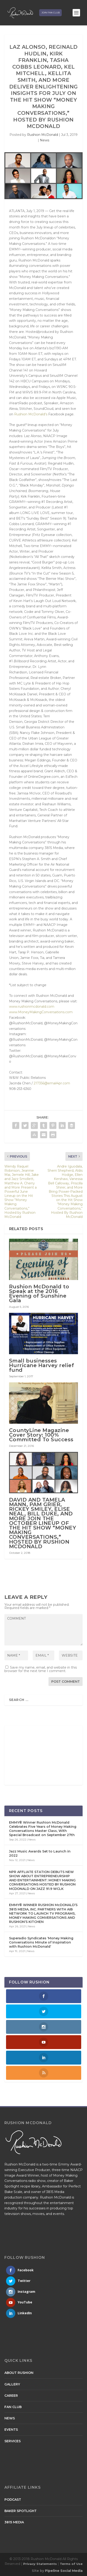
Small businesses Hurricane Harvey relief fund (41, 1365)
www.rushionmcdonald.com (31, 1006)
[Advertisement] (40, 1756)
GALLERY (12, 2384)
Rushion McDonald (42, 135)
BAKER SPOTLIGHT (20, 2511)
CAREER (11, 2396)
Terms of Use (71, 2564)
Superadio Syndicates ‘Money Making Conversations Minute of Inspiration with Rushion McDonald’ (41, 1942)
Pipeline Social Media (64, 2571)
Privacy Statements (40, 2564)
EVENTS (11, 2429)
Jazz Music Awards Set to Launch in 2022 (40, 1853)
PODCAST (12, 2499)
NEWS (9, 2418)
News (44, 140)
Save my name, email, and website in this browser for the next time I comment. (40, 1669)
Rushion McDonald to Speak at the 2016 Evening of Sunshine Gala (39, 1293)
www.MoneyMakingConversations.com (41, 1012)
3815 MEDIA (14, 2522)
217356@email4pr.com (52, 1083)
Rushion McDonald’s (30, 414)
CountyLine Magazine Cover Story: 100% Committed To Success (41, 1435)
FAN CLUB (13, 2407)
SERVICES (12, 2441)
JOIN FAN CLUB (51, 12)
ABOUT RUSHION (18, 2373)
